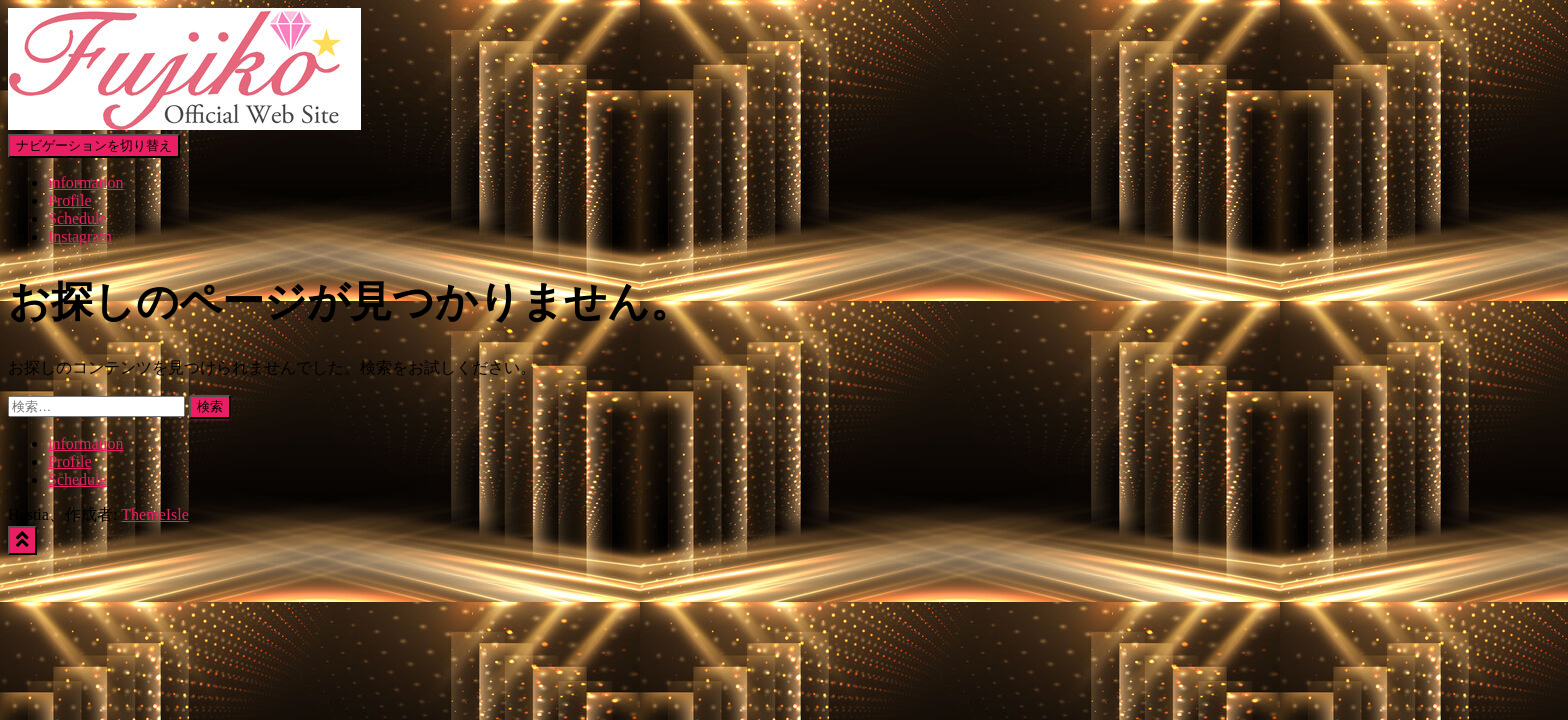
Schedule (77, 218)
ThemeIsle (155, 514)
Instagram (80, 236)
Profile (70, 200)
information (86, 182)
